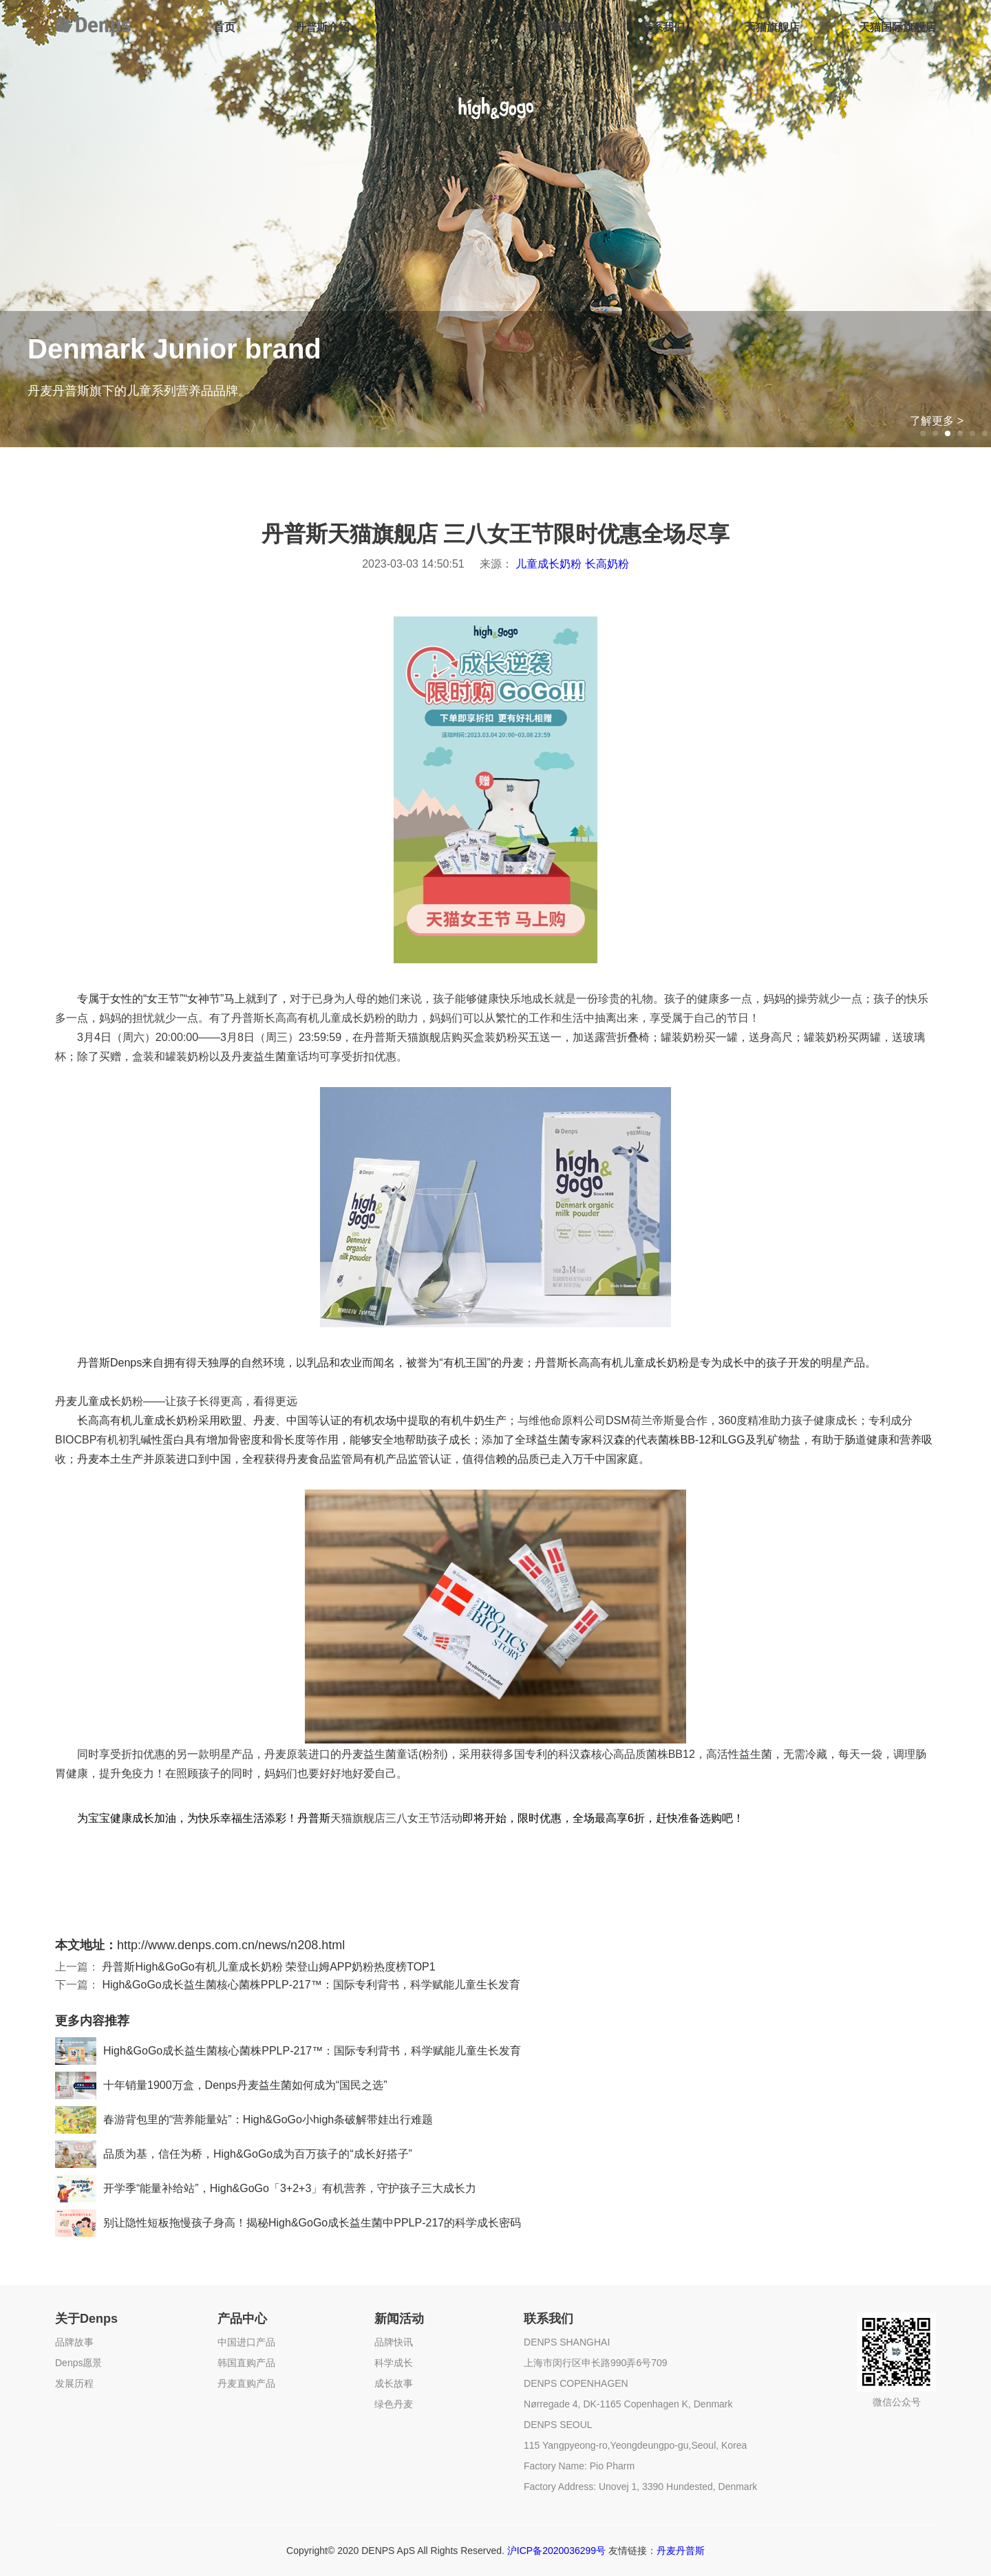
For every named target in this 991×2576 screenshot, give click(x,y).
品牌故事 (74, 2342)
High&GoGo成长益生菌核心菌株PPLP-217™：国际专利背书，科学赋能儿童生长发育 (311, 1984)
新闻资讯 (559, 27)
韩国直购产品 (246, 2362)
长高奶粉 (607, 564)
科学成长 (393, 2362)
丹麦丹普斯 (681, 2550)
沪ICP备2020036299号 (556, 2550)
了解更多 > (936, 421)
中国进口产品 (246, 2342)
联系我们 (663, 27)
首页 (224, 27)
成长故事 (393, 2383)
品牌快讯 (393, 2342)
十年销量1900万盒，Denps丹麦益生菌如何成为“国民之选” (221, 2085)
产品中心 (444, 27)
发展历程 (74, 2383)
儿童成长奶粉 (548, 564)
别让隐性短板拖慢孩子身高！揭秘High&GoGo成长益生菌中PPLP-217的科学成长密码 (288, 2223)
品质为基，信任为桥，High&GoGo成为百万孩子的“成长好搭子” (233, 2154)
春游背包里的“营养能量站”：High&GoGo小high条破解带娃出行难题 (244, 2120)
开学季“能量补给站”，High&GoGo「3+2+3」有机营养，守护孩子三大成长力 (265, 2188)
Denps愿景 (78, 2362)
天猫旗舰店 (772, 27)
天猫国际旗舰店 (897, 27)
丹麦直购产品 (246, 2383)
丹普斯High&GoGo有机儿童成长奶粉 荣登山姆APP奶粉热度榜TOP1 (268, 1967)
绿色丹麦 (393, 2403)
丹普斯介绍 (322, 27)
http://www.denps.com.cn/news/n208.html (231, 1945)
